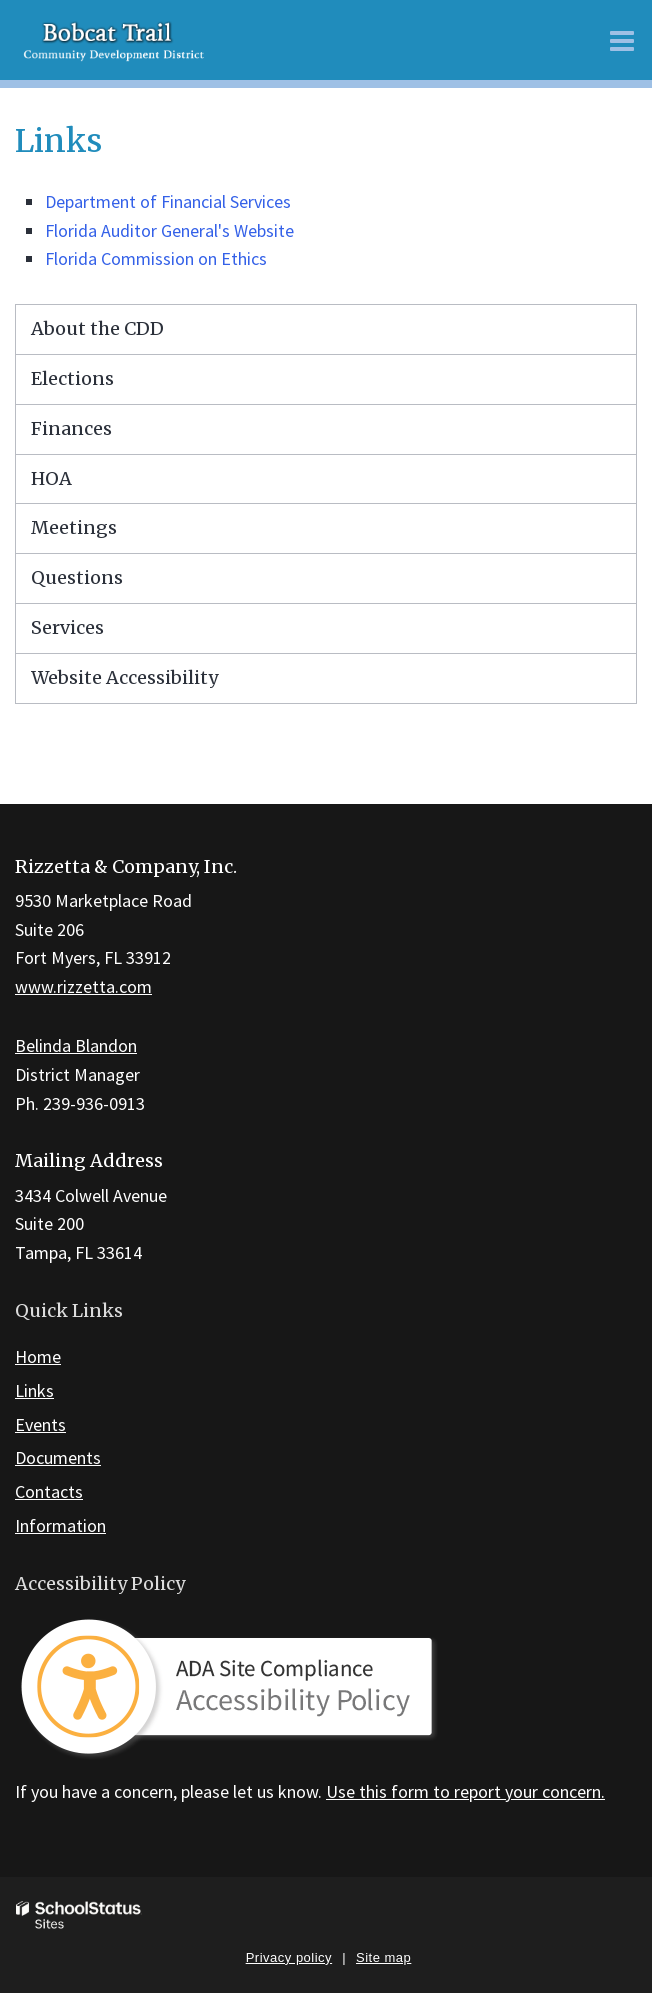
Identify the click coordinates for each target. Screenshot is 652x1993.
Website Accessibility (124, 677)
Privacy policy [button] (289, 1957)
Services (67, 627)
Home (38, 1356)
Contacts (49, 1491)
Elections (72, 378)
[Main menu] (622, 40)
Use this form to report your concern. (465, 1791)
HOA (51, 478)
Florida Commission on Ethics (156, 258)
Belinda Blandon (76, 1045)
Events (40, 1424)
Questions (77, 577)
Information (60, 1525)
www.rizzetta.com (83, 986)
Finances (71, 428)
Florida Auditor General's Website (169, 230)
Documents (58, 1457)
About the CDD (97, 328)
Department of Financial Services (168, 201)
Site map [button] (383, 1957)
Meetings (74, 527)
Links (34, 1390)
